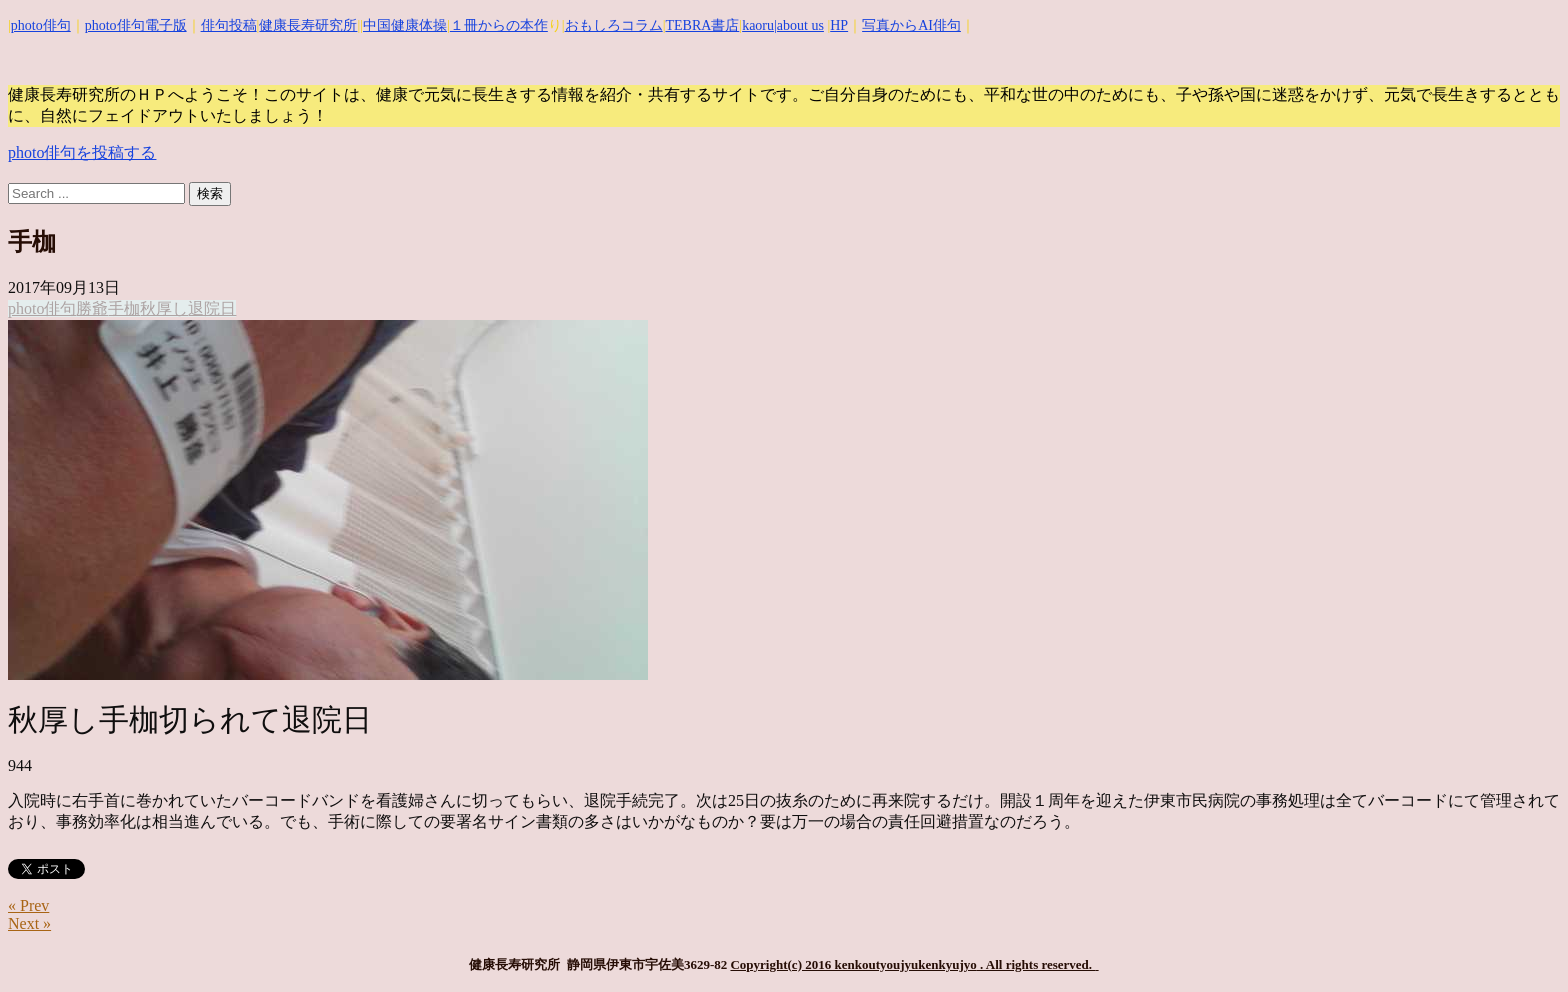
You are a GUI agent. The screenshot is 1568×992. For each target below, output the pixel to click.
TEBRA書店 (702, 25)
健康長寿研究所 (308, 25)
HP (839, 25)
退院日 (212, 308)
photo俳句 (41, 25)
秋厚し (164, 308)
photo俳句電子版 (136, 25)
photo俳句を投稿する (82, 152)
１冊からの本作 (499, 25)
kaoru (758, 25)
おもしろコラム (614, 25)
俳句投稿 (229, 25)
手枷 (124, 308)
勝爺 (92, 308)
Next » (29, 923)
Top (1520, 944)
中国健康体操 (405, 25)
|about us (799, 25)
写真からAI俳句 (911, 25)
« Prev (28, 905)
